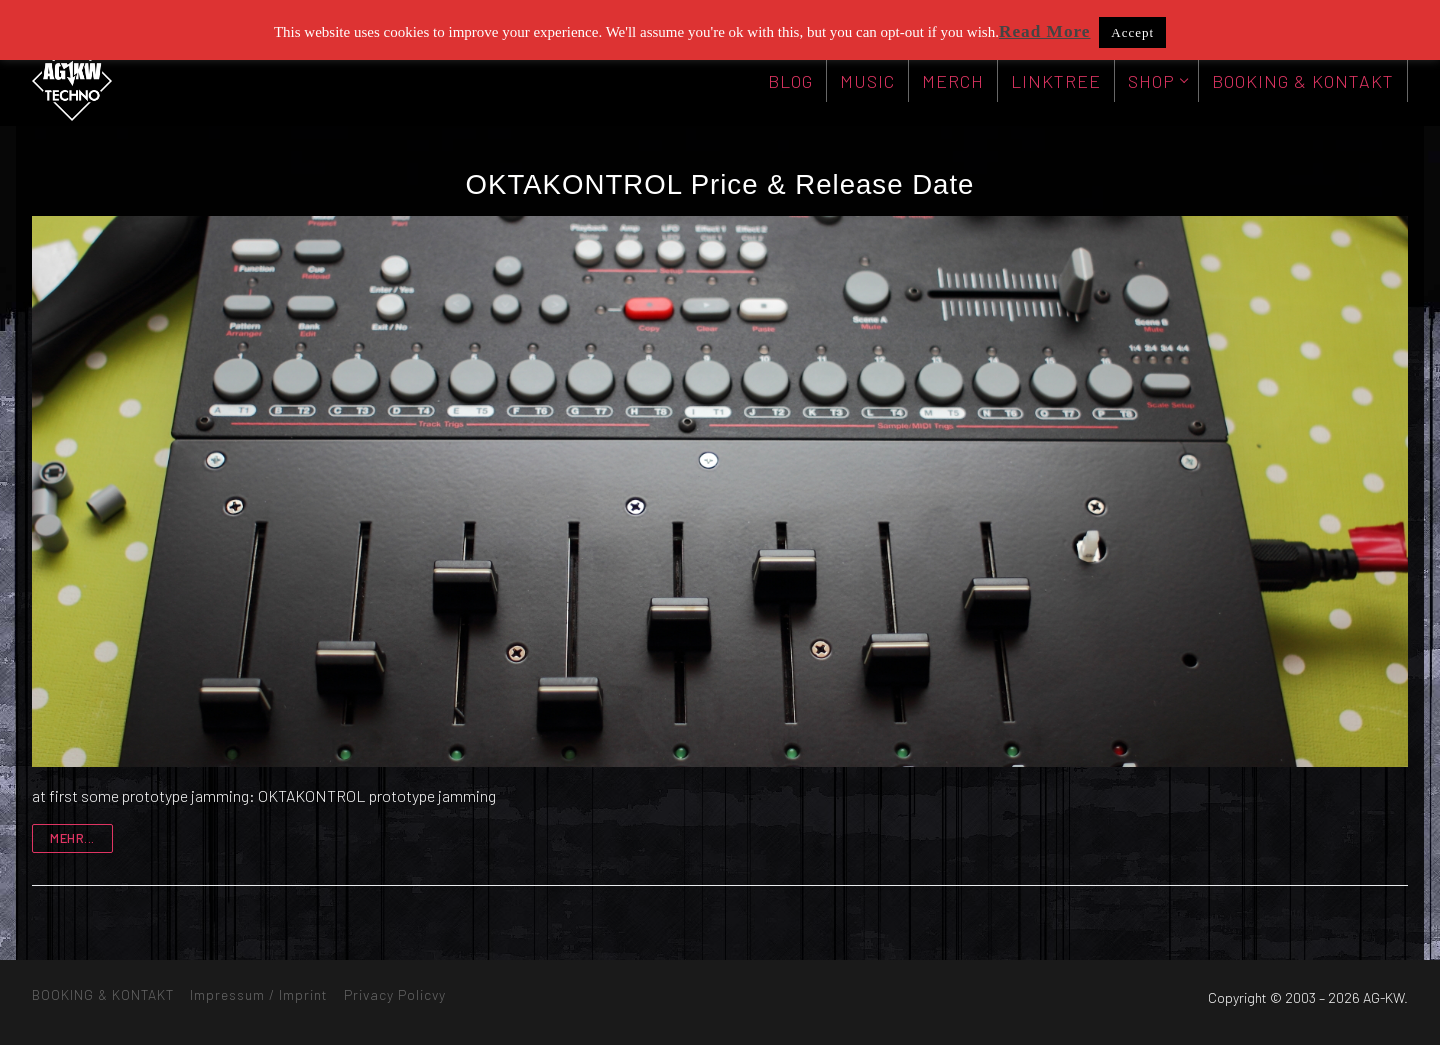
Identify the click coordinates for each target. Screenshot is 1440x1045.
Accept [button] (1132, 32)
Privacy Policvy (395, 994)
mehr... (72, 838)
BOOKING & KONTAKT (103, 994)
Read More (1045, 31)
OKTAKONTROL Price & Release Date (720, 184)
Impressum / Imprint (259, 994)
